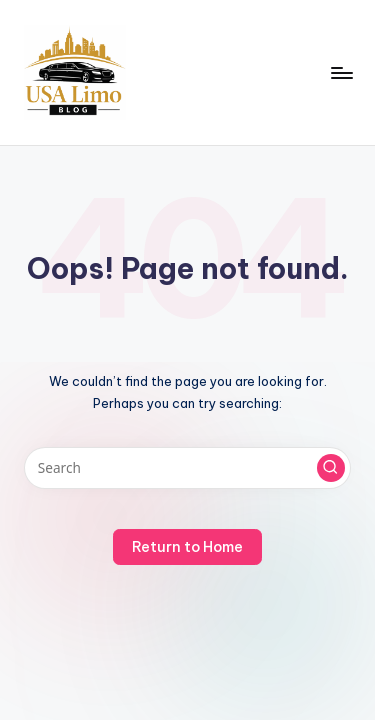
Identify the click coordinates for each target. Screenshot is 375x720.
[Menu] (341, 72)
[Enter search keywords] (187, 468)
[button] (331, 468)
